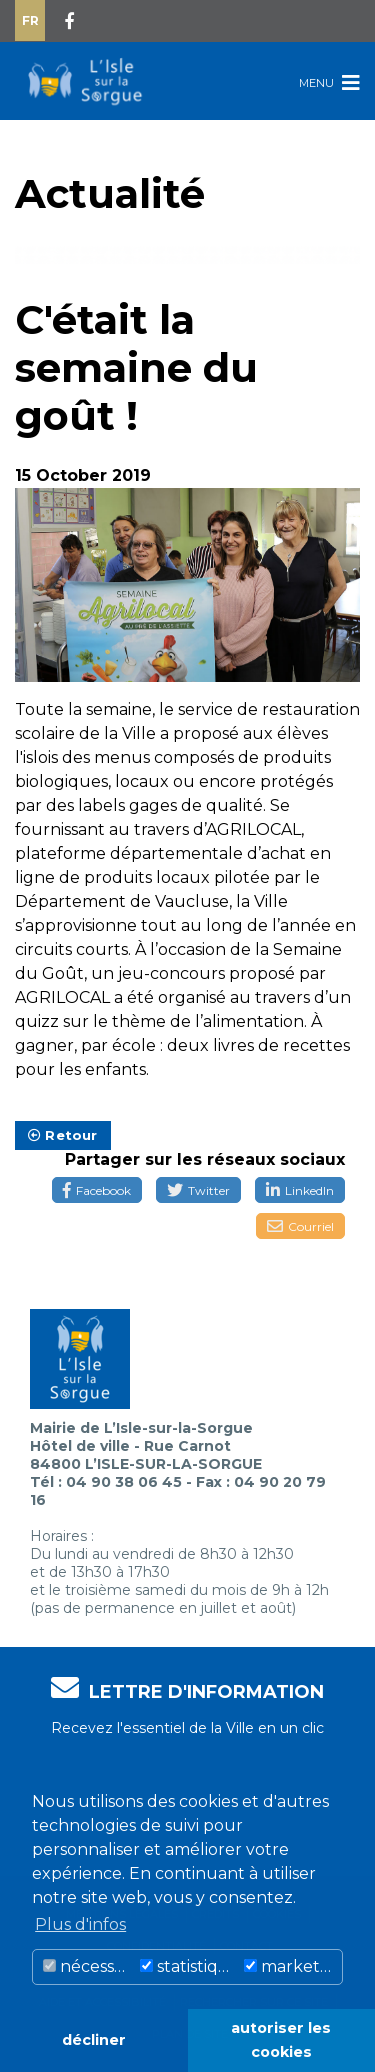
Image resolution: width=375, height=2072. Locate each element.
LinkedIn (300, 1190)
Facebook (97, 1190)
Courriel (300, 1226)
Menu (329, 82)
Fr (30, 20)
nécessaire (89, 1966)
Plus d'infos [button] (80, 1924)
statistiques (189, 1966)
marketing (293, 1966)
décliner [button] (94, 2040)
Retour (63, 1135)
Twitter (198, 1190)
